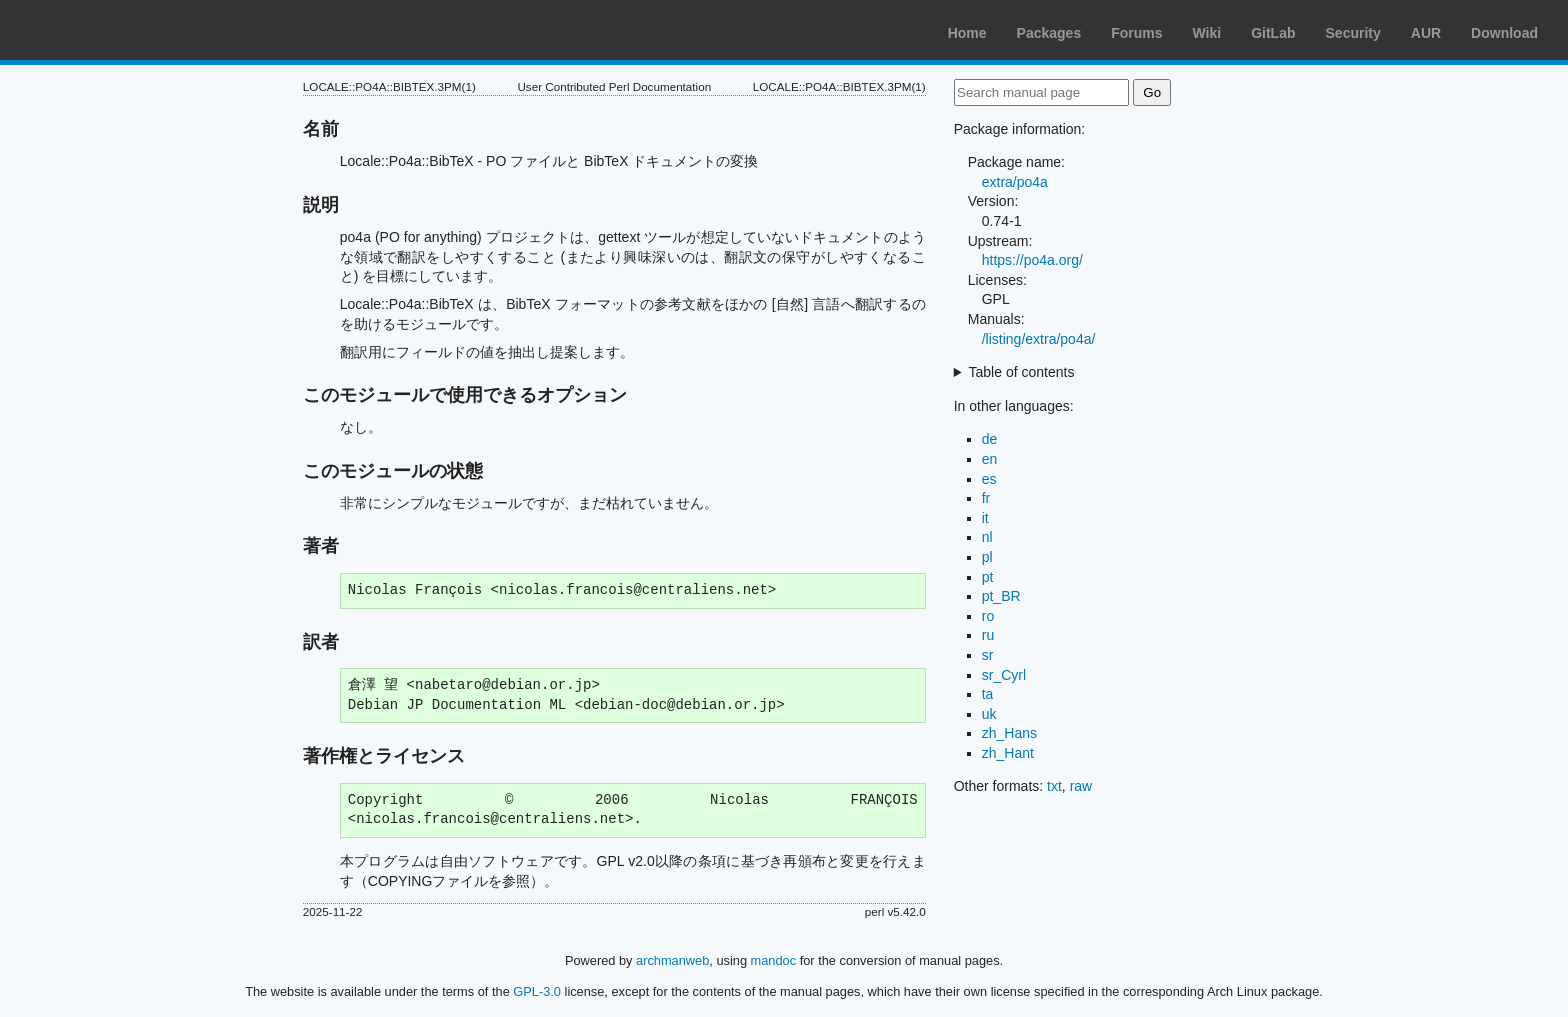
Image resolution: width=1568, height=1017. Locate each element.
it (985, 518)
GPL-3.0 (537, 991)
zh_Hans (1009, 733)
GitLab (1273, 33)
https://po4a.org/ (1032, 260)
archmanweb (672, 960)
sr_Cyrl (1004, 675)
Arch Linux (110, 30)
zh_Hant (1008, 753)
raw (1081, 786)
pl (987, 557)
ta (988, 694)
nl (987, 537)
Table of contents (1022, 372)
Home (967, 33)
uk (989, 714)
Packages (1049, 33)
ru (988, 635)
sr (988, 655)
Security (1353, 33)
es (989, 479)
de (990, 439)
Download (1504, 33)
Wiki (1207, 33)
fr (986, 498)
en (990, 459)
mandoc (774, 960)
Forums (1136, 33)
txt (1054, 786)
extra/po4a (1015, 182)
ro (988, 616)
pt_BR (1001, 596)
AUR (1426, 33)
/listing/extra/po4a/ (1039, 339)
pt (988, 577)
